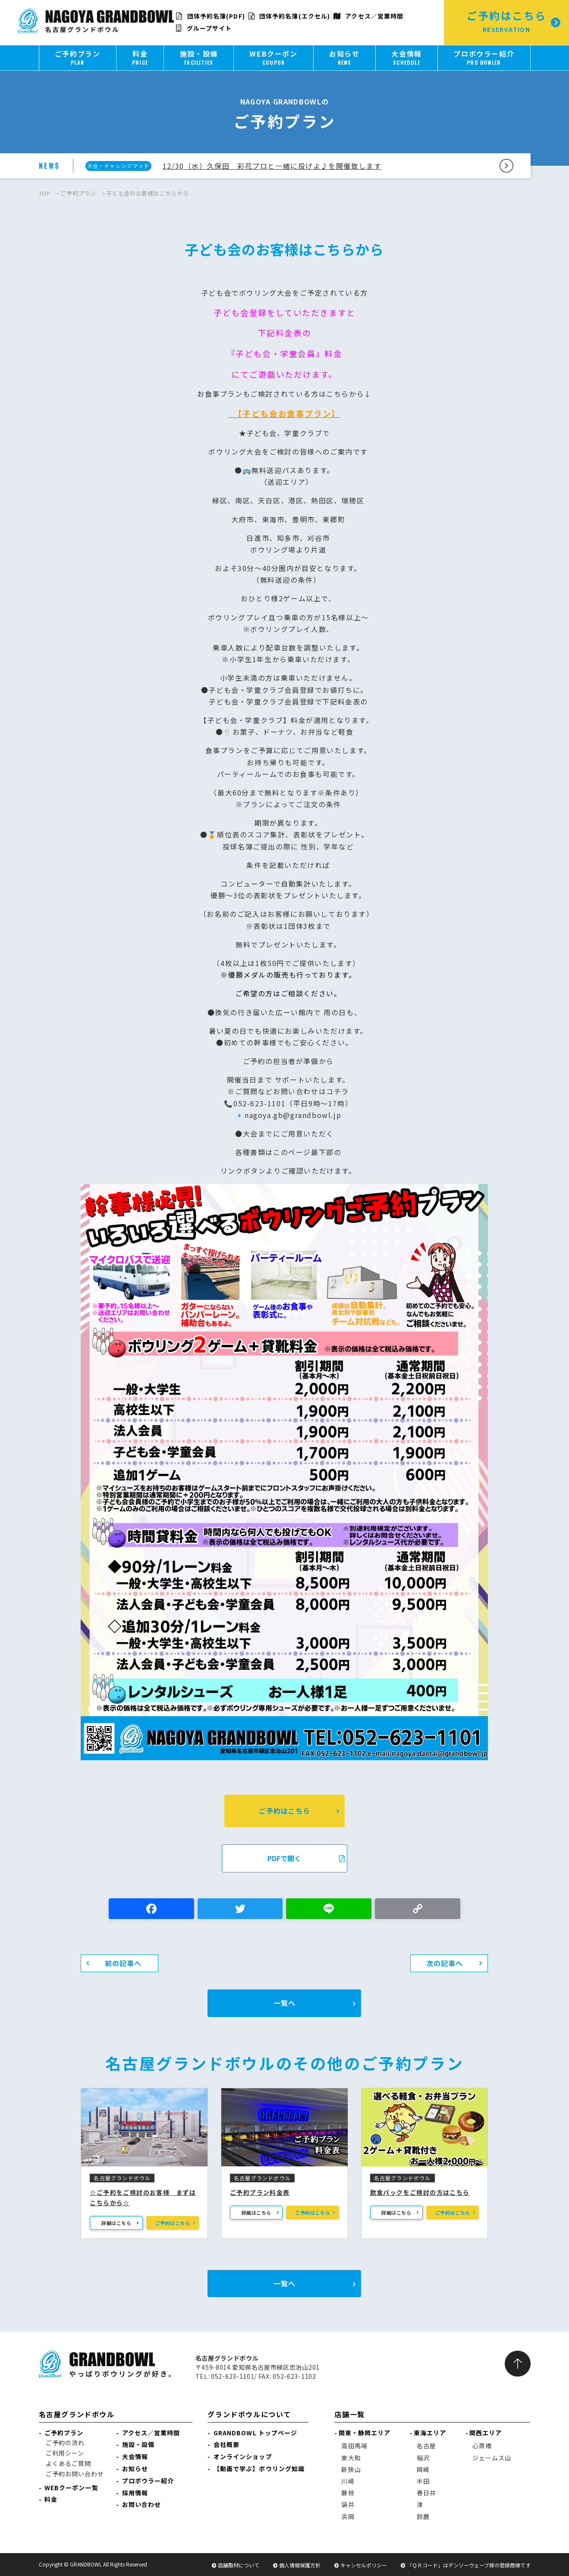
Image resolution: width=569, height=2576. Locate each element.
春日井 (426, 2492)
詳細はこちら (116, 2222)
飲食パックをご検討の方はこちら (420, 2192)
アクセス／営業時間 (368, 16)
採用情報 (135, 2492)
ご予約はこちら (284, 1811)
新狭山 (351, 2469)
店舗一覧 (349, 2414)
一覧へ (284, 2003)
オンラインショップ (243, 2456)
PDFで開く (306, 1858)
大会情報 (135, 2456)
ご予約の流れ (65, 2442)
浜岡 (347, 2516)
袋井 (347, 2504)
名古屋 (426, 2445)
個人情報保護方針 (300, 2565)
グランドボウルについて (249, 2414)
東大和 (351, 2457)
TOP (44, 193)
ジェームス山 (492, 2457)
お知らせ (135, 2468)
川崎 (347, 2481)
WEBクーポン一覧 (71, 2487)
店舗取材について (238, 2565)
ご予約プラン (78, 193)
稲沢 (423, 2457)
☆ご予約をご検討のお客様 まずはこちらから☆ (143, 2197)
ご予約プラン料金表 (260, 2192)
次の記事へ (444, 1963)
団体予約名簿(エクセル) (289, 16)
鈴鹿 (423, 2516)
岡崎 (423, 2469)
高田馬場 (354, 2445)
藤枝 (347, 2492)
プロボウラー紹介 (148, 2480)
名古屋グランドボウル (77, 2414)
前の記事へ (123, 1963)
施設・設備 (138, 2444)
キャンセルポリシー (363, 2565)
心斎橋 (482, 2445)
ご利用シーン (65, 2453)
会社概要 (226, 2444)
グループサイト (204, 28)
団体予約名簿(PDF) (210, 16)
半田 (423, 2481)
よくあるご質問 (68, 2463)
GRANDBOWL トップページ (256, 2432)
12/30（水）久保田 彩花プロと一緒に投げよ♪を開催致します (272, 166)
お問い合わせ (141, 2504)
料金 (50, 2499)
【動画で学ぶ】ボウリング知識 (259, 2468)
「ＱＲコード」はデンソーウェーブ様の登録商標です (469, 2565)
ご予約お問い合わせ (75, 2473)
